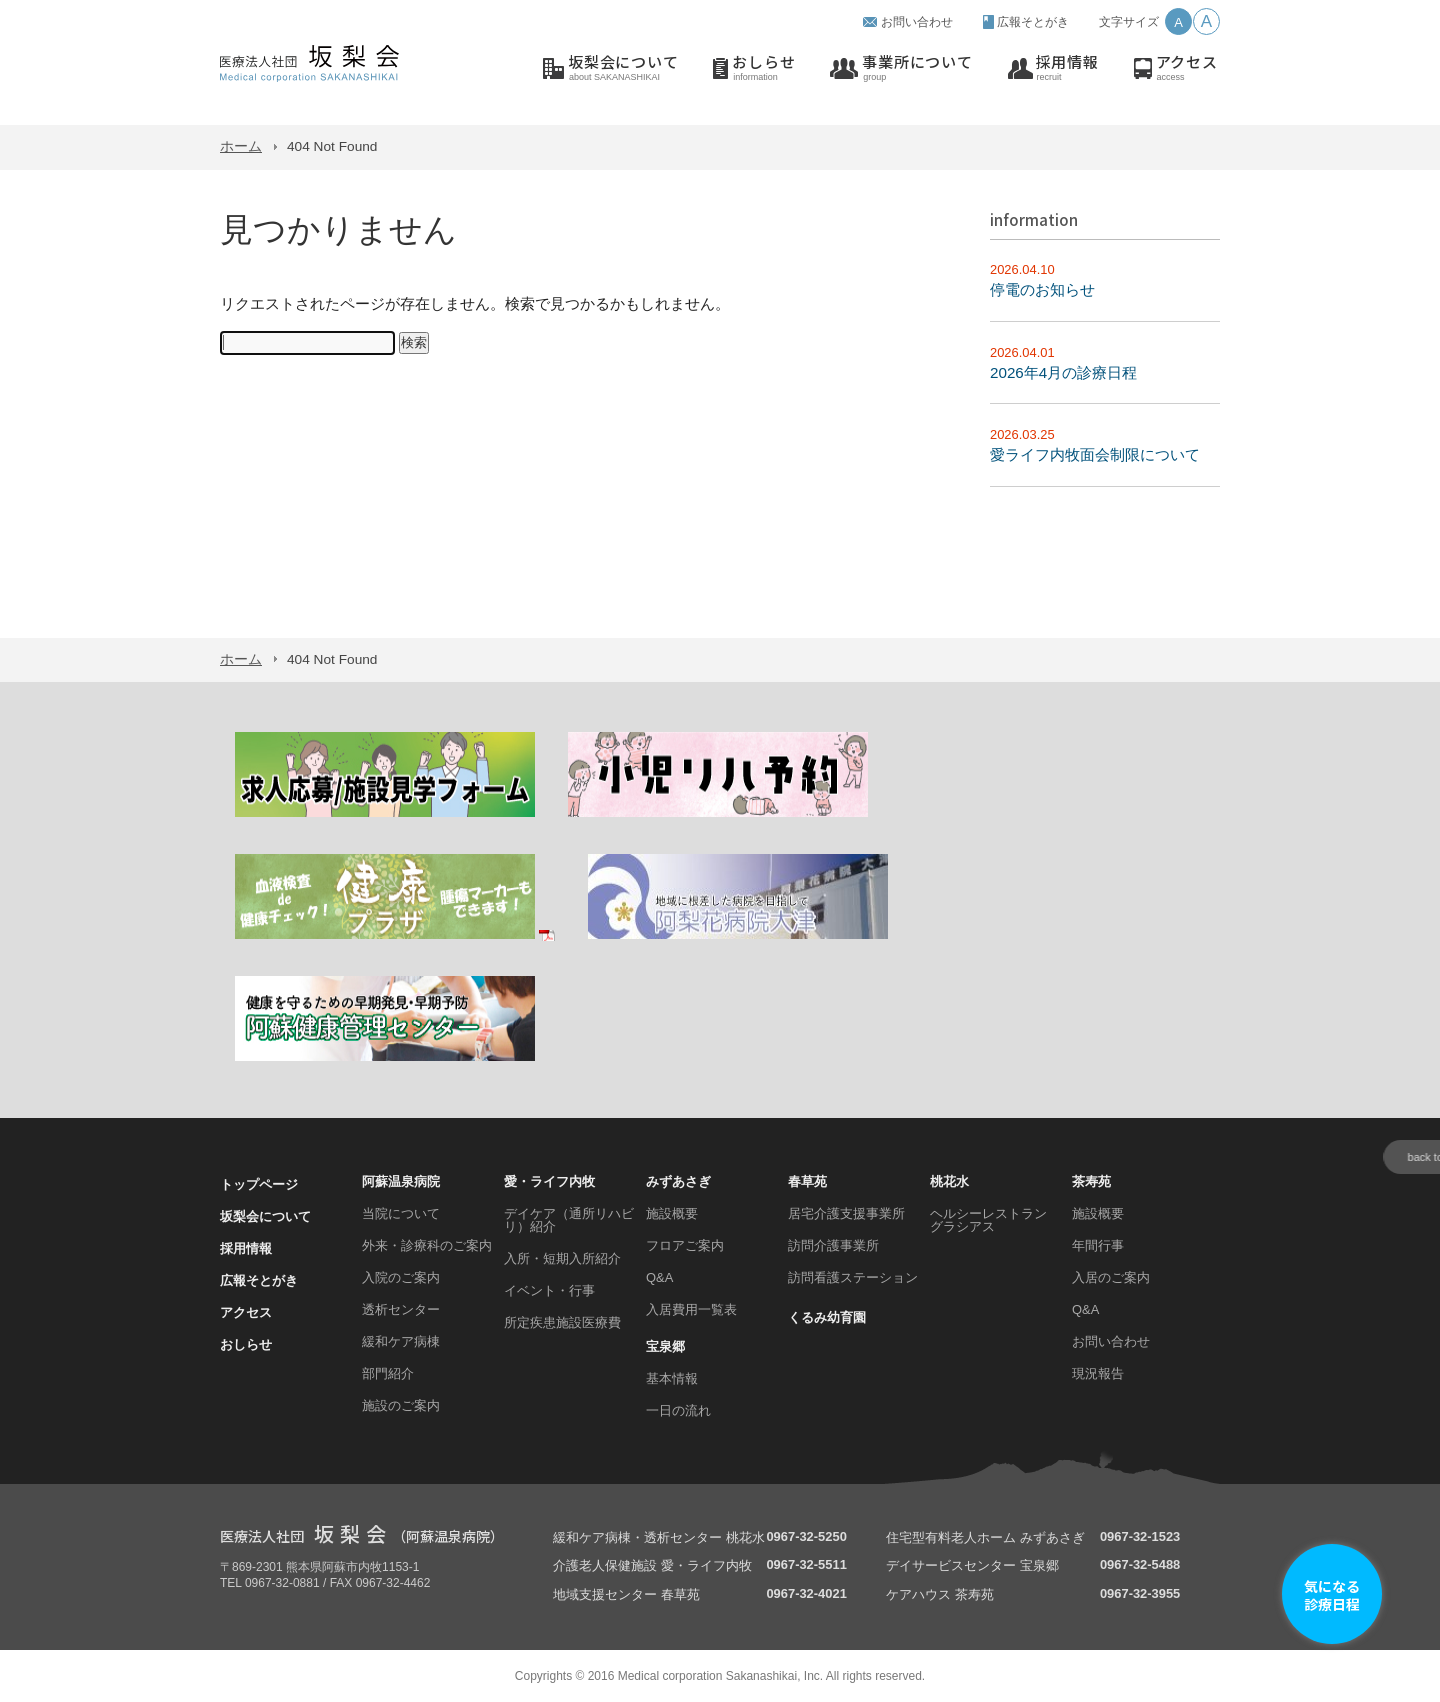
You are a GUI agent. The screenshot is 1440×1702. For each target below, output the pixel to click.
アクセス (1187, 68)
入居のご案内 (1111, 1277)
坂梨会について (623, 68)
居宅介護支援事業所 (846, 1213)
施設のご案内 (401, 1405)
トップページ (259, 1184)
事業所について (917, 68)
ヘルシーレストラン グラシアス (988, 1220)
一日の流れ (678, 1410)
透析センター (401, 1309)
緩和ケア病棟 (401, 1341)
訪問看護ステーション (853, 1277)
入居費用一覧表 (691, 1309)
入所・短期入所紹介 (562, 1258)
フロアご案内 (685, 1245)
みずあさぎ (678, 1181)
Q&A (659, 1277)
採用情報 (1067, 68)
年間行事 (1098, 1245)
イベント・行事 (549, 1290)
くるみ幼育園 (827, 1317)
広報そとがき (1033, 22)
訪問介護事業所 (833, 1245)
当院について (401, 1213)
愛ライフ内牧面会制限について (1095, 454)
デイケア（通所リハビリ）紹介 (569, 1220)
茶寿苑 (1091, 1181)
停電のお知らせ (1042, 289)
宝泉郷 (665, 1346)
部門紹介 (388, 1373)
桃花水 (949, 1181)
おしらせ (763, 68)
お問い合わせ (917, 22)
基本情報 (672, 1378)
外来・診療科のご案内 (427, 1245)
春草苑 (807, 1181)
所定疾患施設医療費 (562, 1322)
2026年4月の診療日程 (1063, 372)
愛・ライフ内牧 (549, 1181)
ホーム (241, 146)
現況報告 (1098, 1373)
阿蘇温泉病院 (401, 1181)
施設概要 (672, 1213)
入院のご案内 (401, 1277)
